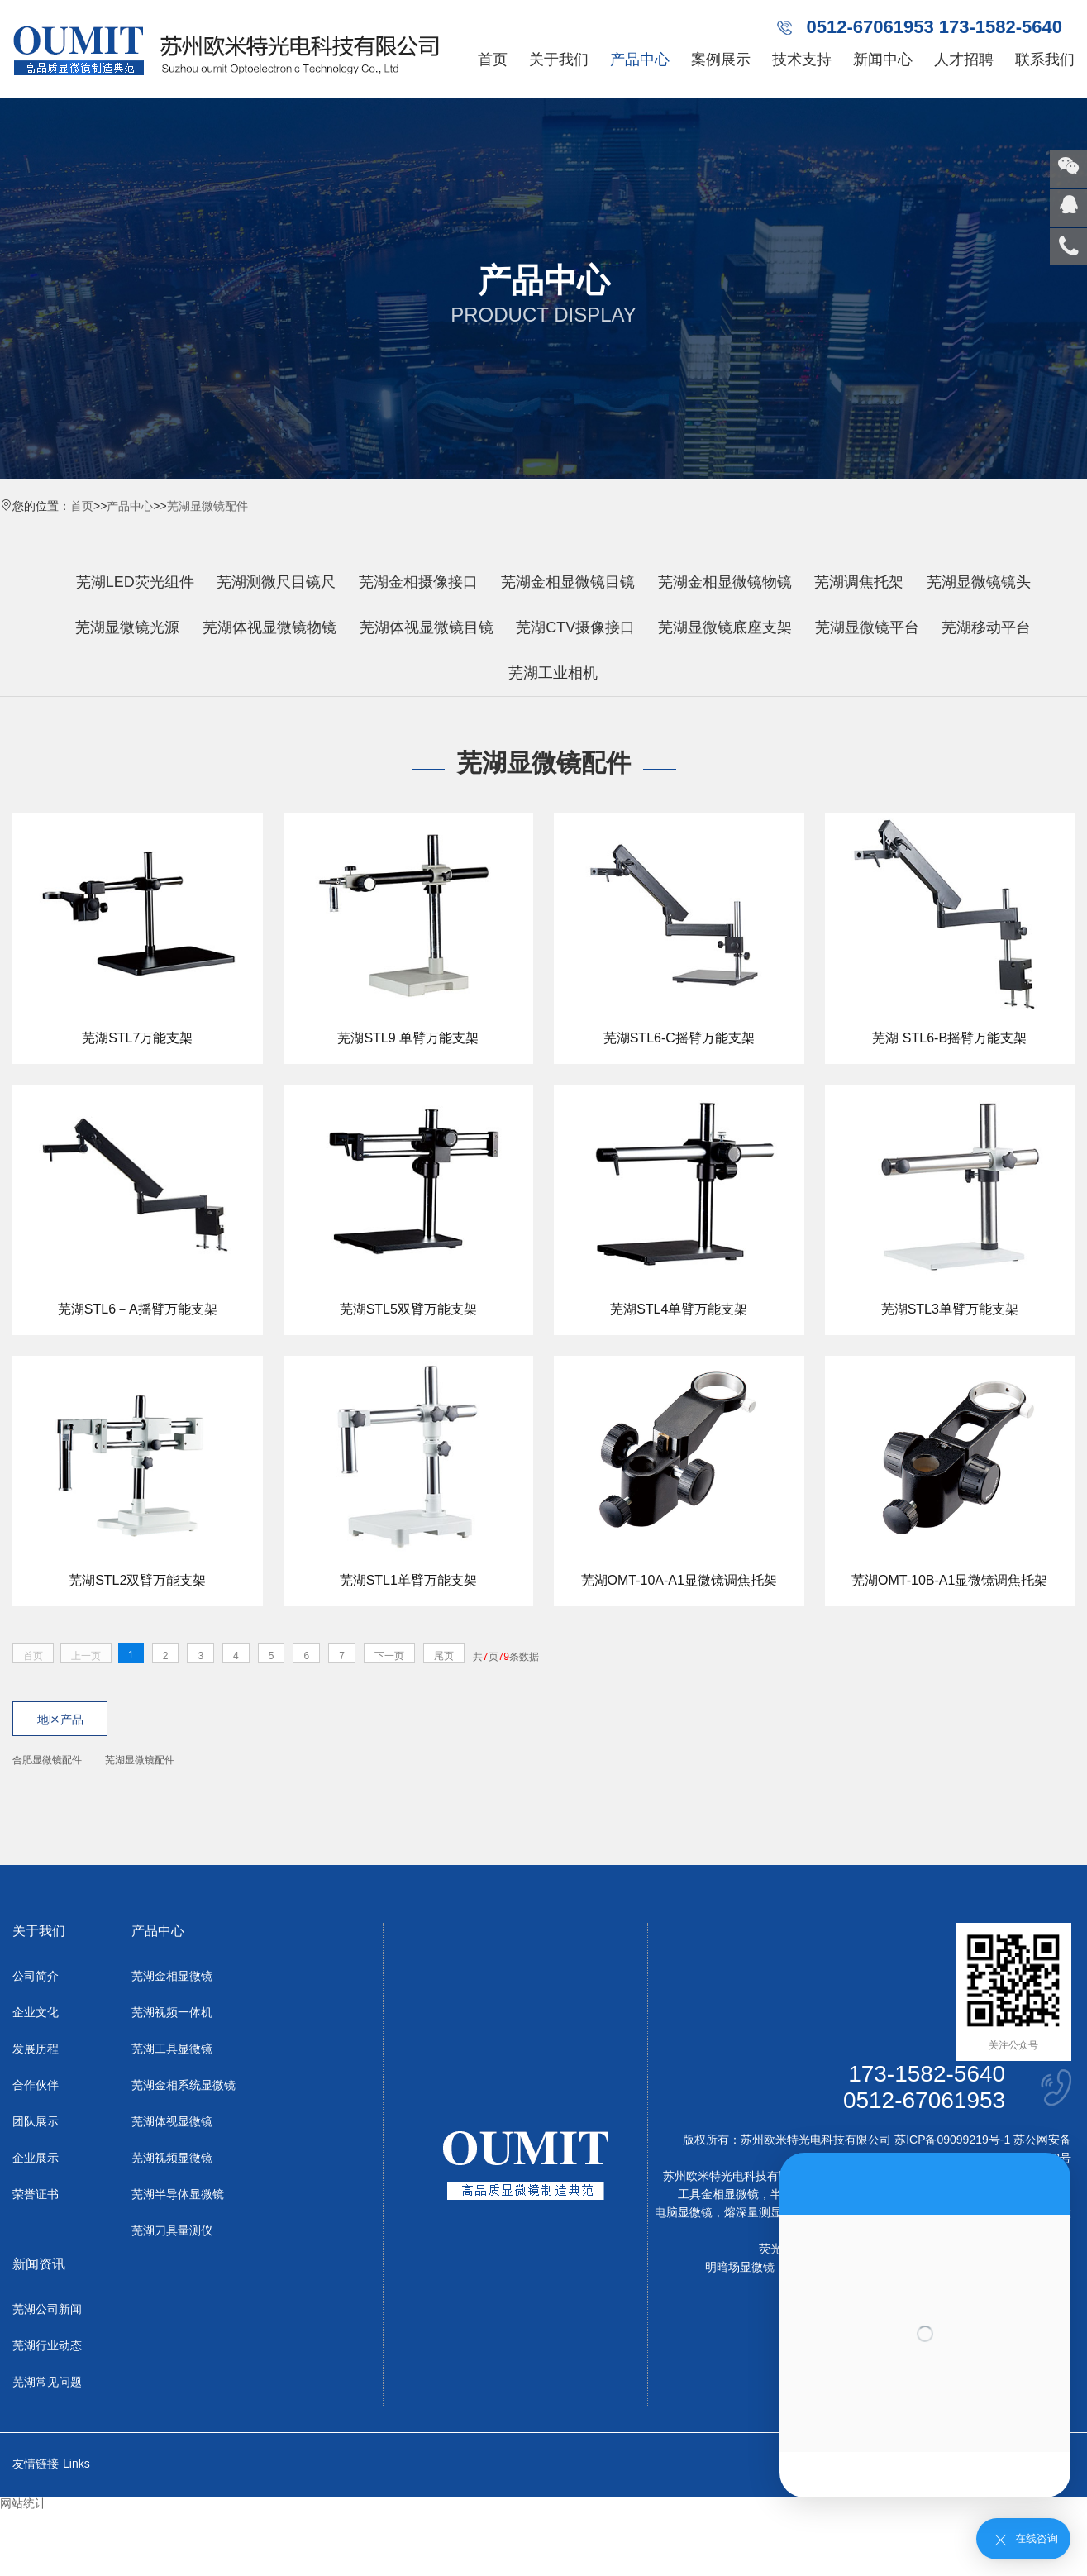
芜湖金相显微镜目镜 (568, 582)
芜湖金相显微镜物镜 (725, 582)
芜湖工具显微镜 (171, 2048)
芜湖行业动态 (47, 2345)
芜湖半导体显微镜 (177, 2194)
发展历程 (35, 2048)
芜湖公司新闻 (47, 2309)
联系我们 (1045, 59)
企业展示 (35, 2157)
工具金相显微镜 (718, 2194)
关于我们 (559, 59)
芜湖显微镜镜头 (979, 582)
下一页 (389, 1656)
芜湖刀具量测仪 (171, 2230)
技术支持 (802, 59)
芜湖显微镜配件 (207, 506)
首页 (493, 59)
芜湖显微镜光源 (127, 627)
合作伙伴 (35, 2085)
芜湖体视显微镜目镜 (426, 627)
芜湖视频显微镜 (171, 2157)
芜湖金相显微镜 (171, 1975)
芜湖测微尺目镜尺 (276, 582)
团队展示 (35, 2121)
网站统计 (23, 2503)
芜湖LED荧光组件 (135, 582)
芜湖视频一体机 (171, 2012)
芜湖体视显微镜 (171, 2121)
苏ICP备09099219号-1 (952, 2139)
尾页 (444, 1656)
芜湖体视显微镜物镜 (269, 627)
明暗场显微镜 (740, 2266)
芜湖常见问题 (47, 2381)
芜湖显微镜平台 (867, 627)
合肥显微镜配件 (47, 1760)
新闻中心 (883, 59)
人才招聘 (964, 59)
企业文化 (35, 2012)
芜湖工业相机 (553, 673)
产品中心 (640, 59)
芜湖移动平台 (986, 627)
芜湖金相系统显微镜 (183, 2085)
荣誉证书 (35, 2194)
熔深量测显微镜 (764, 2212)
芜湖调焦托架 (858, 582)
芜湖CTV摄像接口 (575, 627)
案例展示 (721, 59)
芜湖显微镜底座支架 (725, 627)
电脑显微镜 (684, 2212)
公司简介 (35, 1975)
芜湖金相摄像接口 (418, 582)
